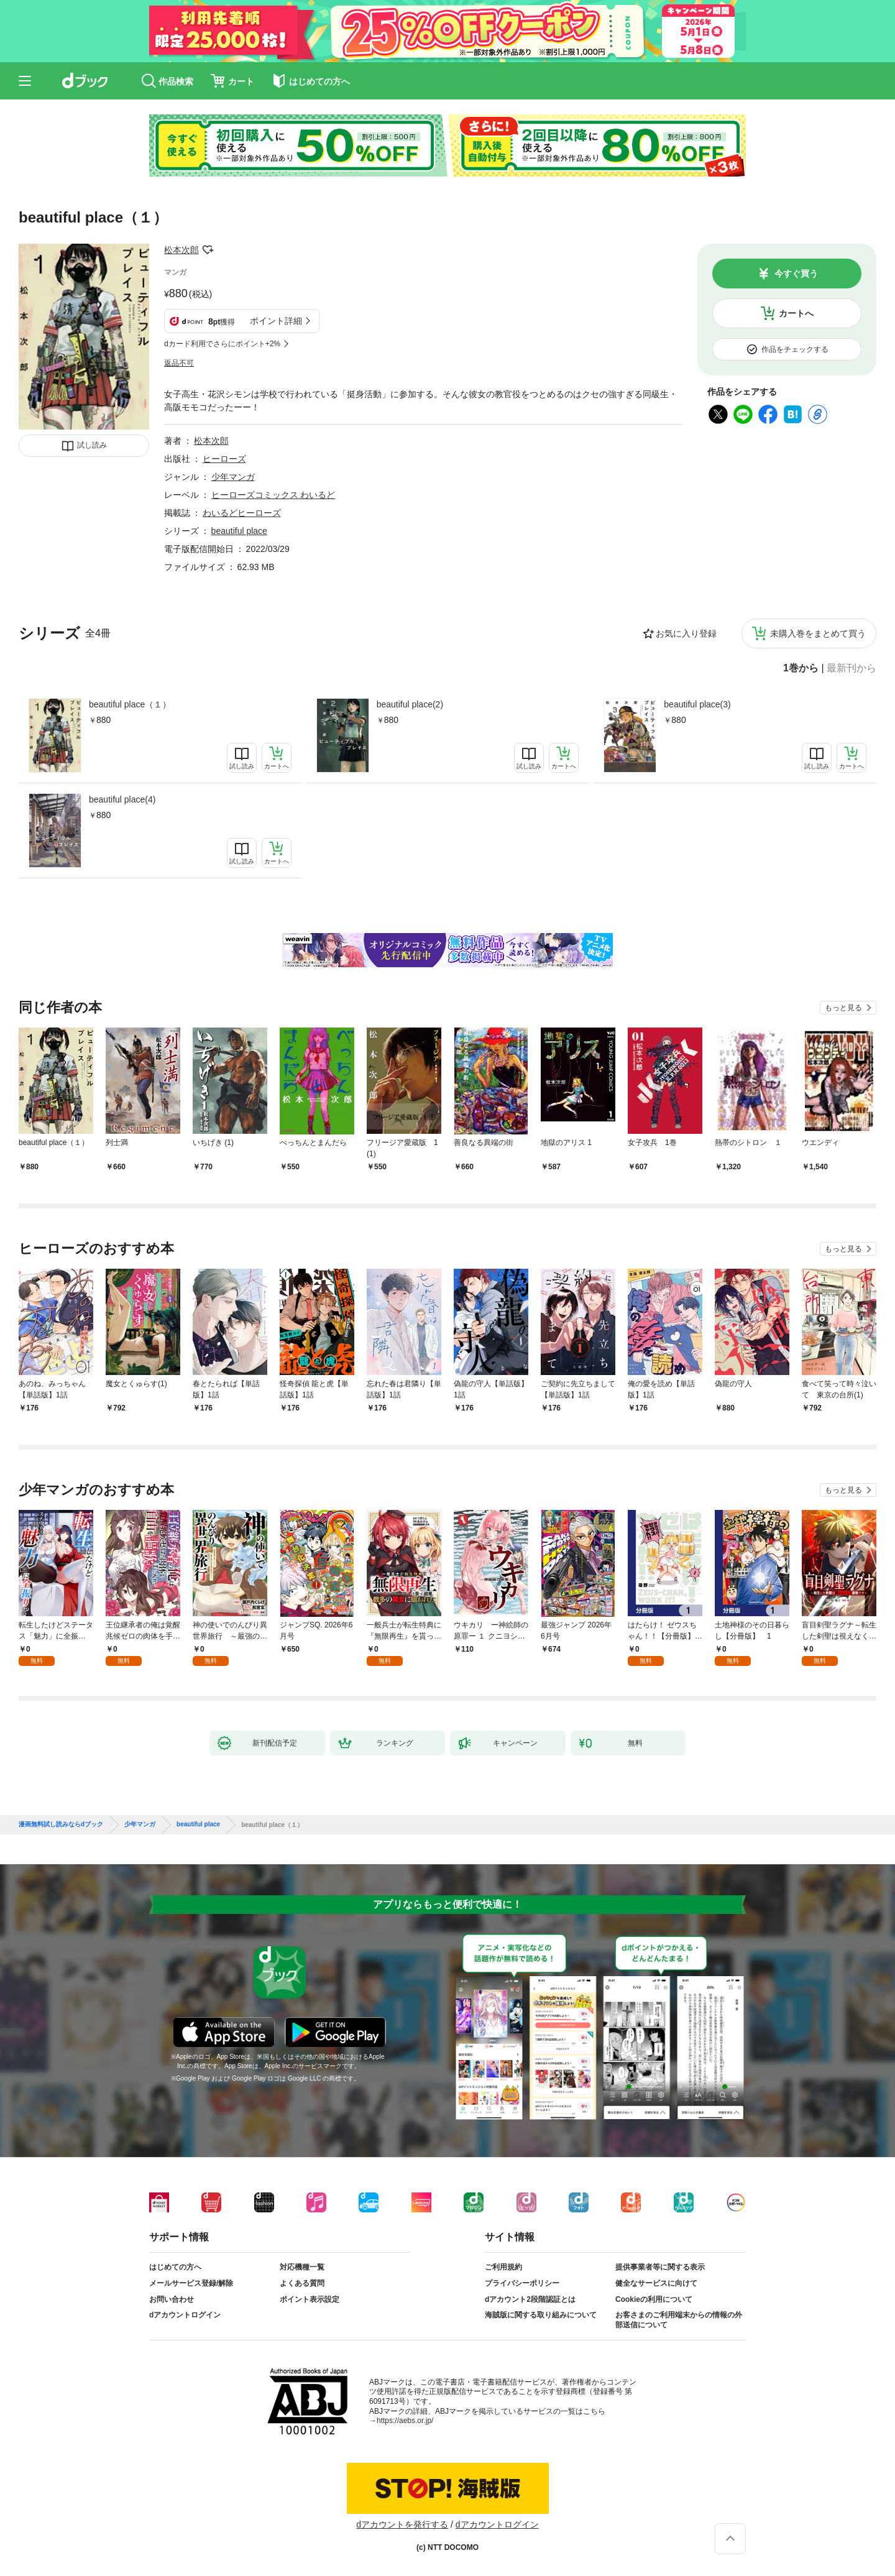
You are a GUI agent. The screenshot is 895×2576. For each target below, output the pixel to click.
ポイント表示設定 (309, 2299)
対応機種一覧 (302, 2267)
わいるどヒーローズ (242, 513)
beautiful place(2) (410, 704)
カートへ (796, 313)
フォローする (207, 250)
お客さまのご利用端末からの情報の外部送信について (678, 2320)
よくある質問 (302, 2283)
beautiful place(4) (122, 799)
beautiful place (239, 531)
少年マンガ (233, 477)
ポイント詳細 (276, 321)
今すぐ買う (796, 273)
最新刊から (851, 668)
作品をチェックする (794, 349)
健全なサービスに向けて (656, 2283)
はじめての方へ (175, 2267)
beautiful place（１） (130, 704)
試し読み (92, 445)
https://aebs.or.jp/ (405, 2420)
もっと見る (843, 1007)
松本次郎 (181, 250)
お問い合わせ (171, 2299)
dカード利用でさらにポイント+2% (222, 343)
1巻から (801, 668)
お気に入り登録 (686, 633)
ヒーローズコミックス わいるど (273, 495)
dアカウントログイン (185, 2315)
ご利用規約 (503, 2267)
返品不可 (179, 363)
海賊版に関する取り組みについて (541, 2315)
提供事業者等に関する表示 (660, 2267)
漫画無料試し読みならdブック (61, 1824)
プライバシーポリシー (522, 2283)
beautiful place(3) (697, 704)
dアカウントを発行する (402, 2524)
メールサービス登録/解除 (191, 2283)
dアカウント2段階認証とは (530, 2299)
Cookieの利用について (653, 2299)
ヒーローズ (224, 459)
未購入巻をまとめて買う (818, 633)
